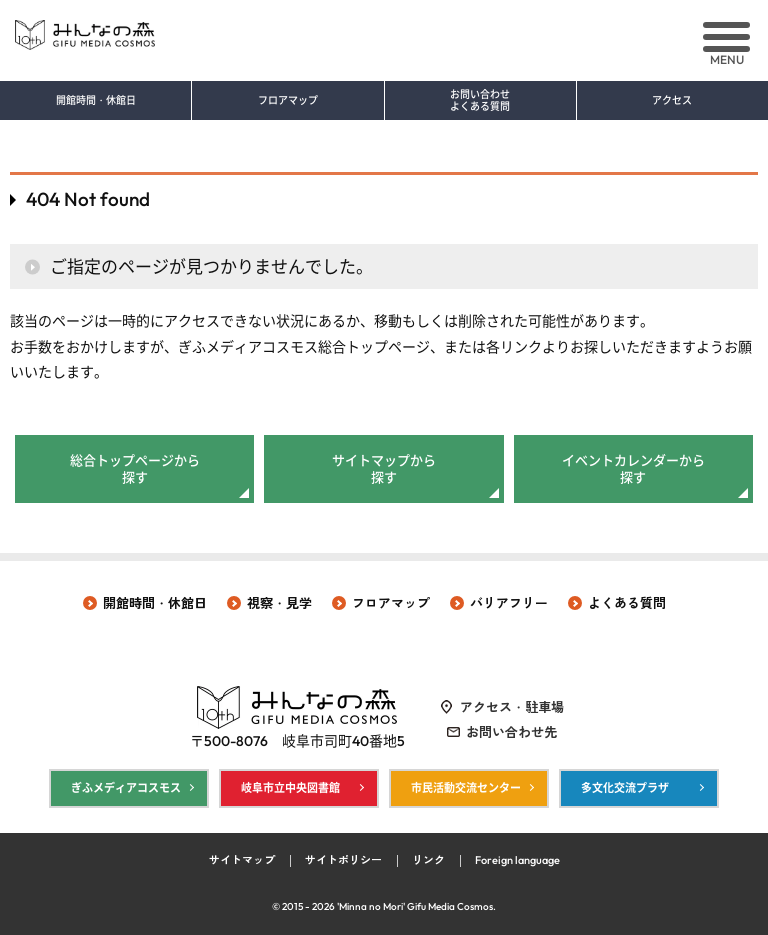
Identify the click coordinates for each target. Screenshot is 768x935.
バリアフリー (509, 603)
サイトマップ (242, 860)
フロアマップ (288, 101)
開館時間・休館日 (96, 101)
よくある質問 (627, 603)
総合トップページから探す (135, 468)
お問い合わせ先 (511, 732)
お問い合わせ (480, 101)
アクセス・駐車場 (512, 707)
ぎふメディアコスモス (126, 788)
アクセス (672, 101)
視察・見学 (279, 603)
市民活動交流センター (466, 788)
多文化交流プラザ (625, 788)
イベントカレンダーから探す (633, 468)
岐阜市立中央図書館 (290, 788)
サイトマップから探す (384, 468)
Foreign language (517, 860)
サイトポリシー (343, 860)
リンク (428, 860)
